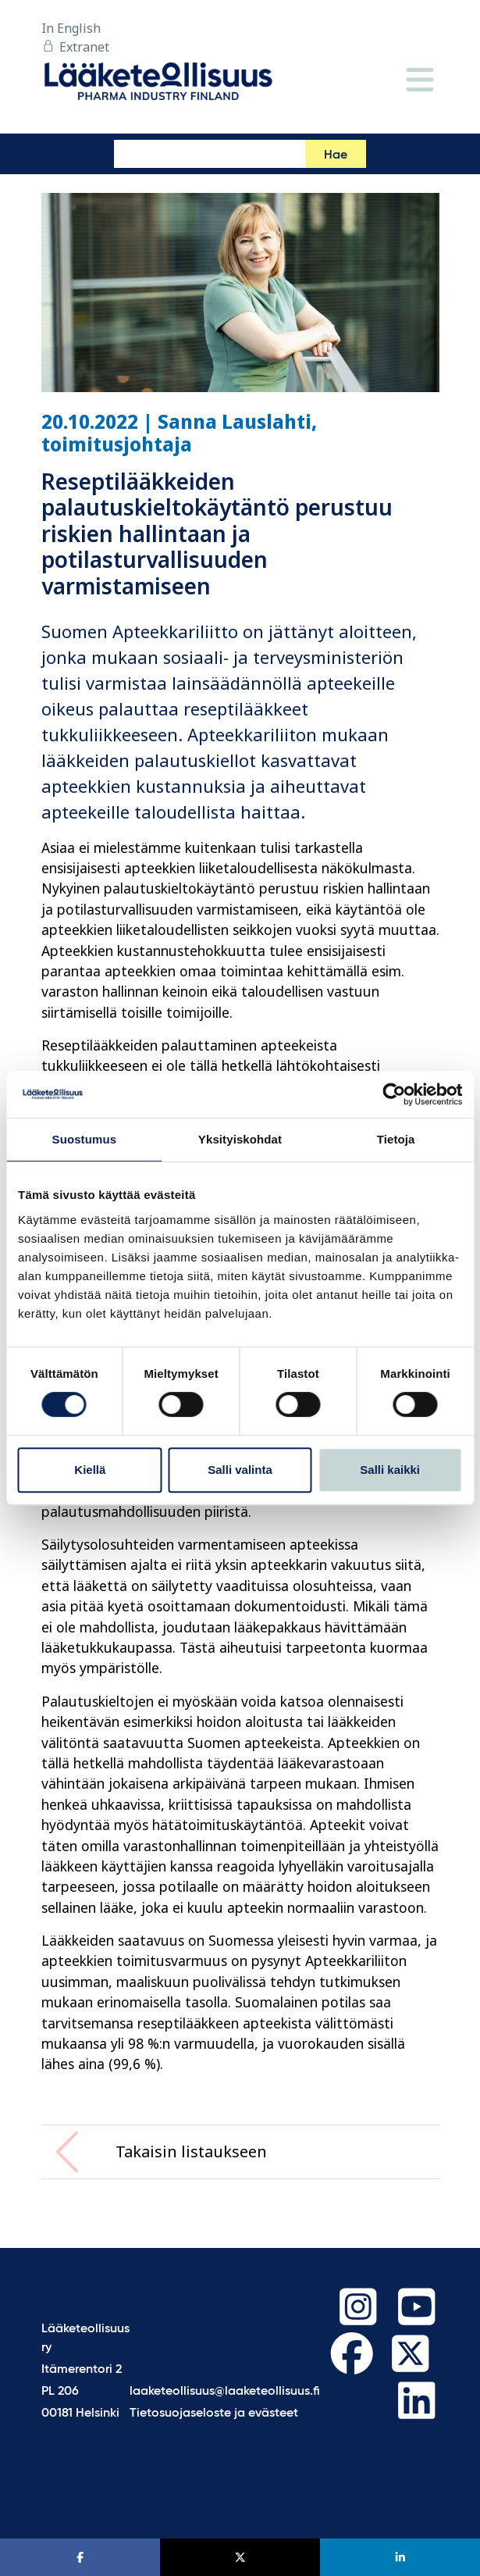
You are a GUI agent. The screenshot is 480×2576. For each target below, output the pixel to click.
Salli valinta (240, 1469)
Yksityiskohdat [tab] (240, 1139)
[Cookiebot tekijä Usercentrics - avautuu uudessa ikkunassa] (393, 1094)
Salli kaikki (390, 1469)
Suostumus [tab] (84, 1139)
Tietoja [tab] (396, 1139)
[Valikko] (420, 80)
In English (71, 28)
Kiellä (89, 1469)
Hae (335, 155)
